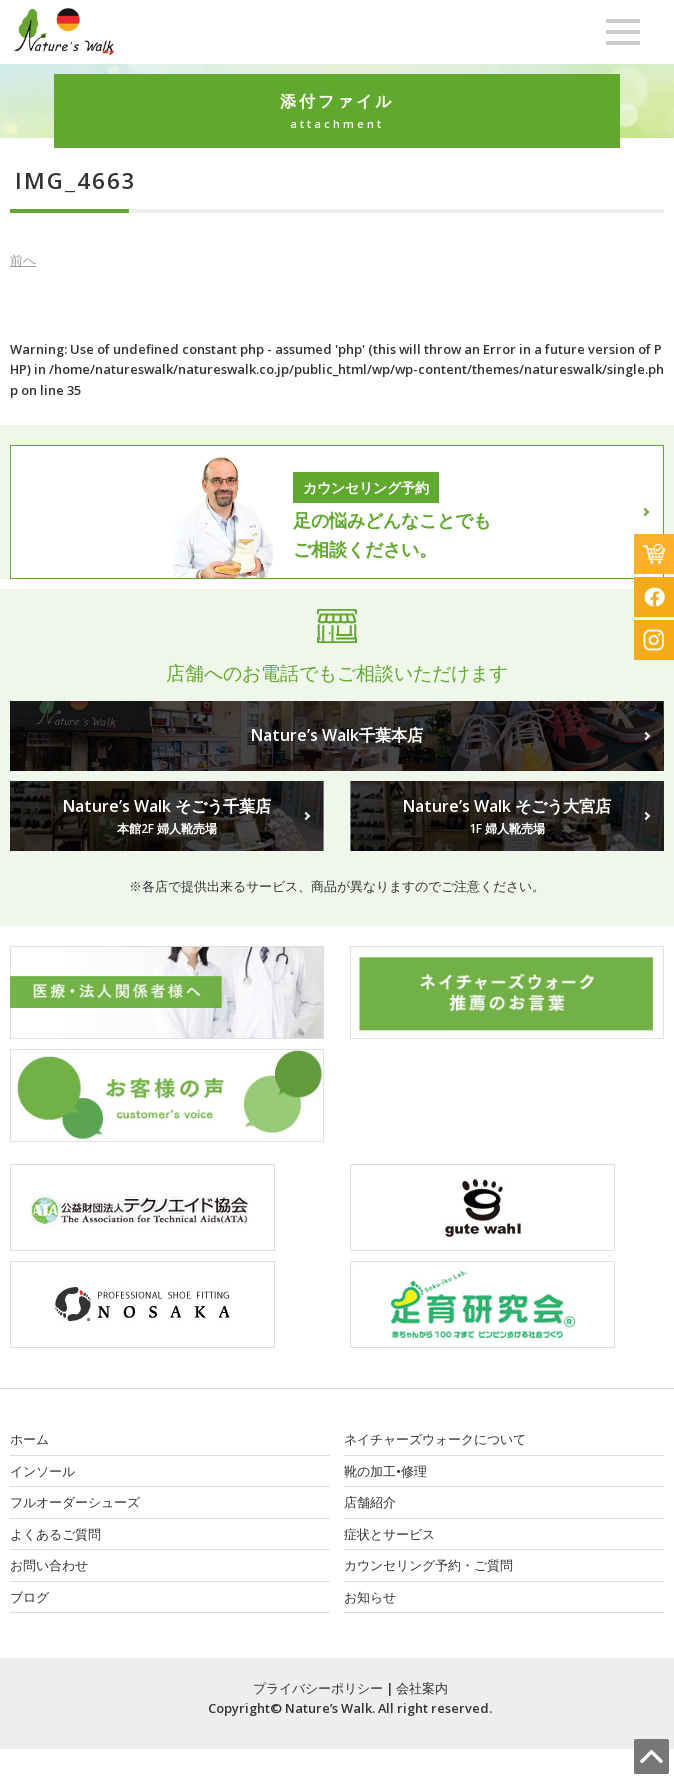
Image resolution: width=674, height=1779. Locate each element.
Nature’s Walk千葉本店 (337, 735)
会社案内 (422, 1688)
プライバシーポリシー (318, 1688)
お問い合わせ (49, 1565)
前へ (23, 260)
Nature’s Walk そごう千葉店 (167, 817)
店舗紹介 (370, 1502)
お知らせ (370, 1597)
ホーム (29, 1439)
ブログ (29, 1597)
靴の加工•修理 (385, 1471)
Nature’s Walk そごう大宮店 (507, 817)
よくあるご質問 (55, 1534)
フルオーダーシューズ (75, 1502)
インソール (42, 1471)
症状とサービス (389, 1534)
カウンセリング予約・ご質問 (428, 1565)
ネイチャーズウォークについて (435, 1439)
